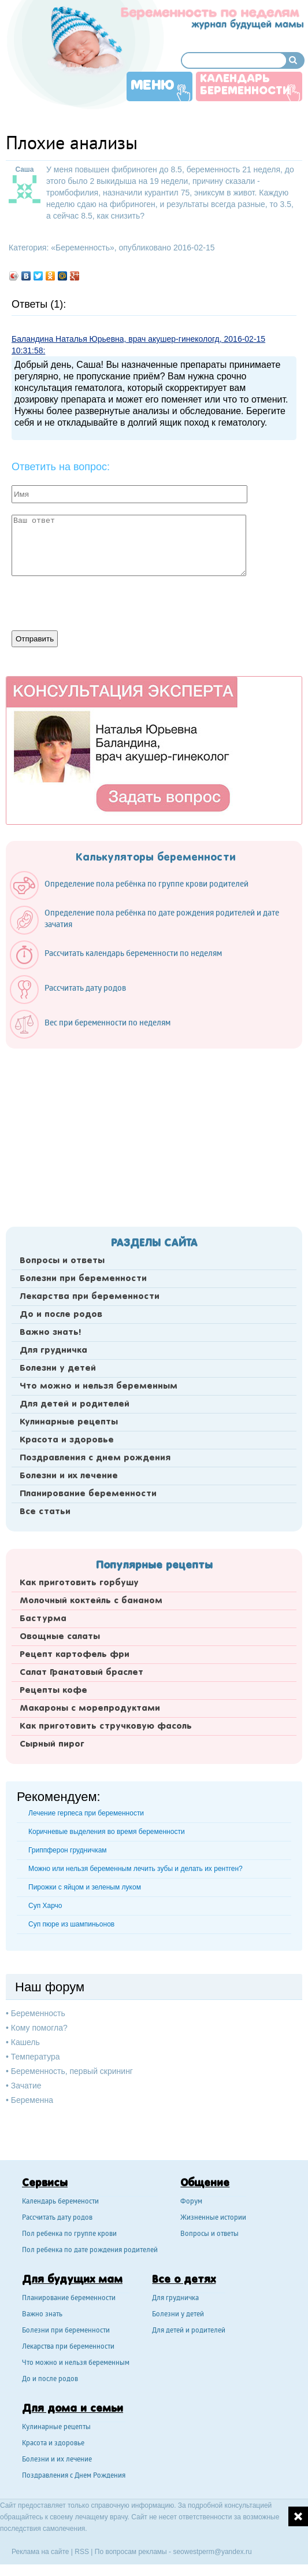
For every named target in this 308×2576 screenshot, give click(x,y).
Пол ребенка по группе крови (69, 2234)
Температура (35, 2056)
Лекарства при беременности (89, 1297)
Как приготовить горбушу (79, 1583)
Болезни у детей (58, 1368)
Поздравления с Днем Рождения (73, 2476)
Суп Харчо (45, 1906)
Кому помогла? (39, 2027)
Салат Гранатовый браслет (81, 1673)
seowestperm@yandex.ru (212, 2552)
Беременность (82, 247)
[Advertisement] (154, 1134)
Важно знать (42, 2315)
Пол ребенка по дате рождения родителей (90, 2250)
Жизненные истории (213, 2218)
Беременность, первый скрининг (72, 2071)
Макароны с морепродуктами (90, 1708)
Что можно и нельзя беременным (98, 1386)
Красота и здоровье (67, 1440)
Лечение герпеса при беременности (86, 1813)
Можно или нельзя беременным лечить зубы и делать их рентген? (135, 1869)
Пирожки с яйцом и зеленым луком (84, 1887)
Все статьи (45, 1512)
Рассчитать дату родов (57, 2218)
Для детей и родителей (74, 1404)
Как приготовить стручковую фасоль (106, 1726)
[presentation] (99, 602)
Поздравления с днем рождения (95, 1458)
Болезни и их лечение (69, 1476)
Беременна (32, 2100)
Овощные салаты (60, 1637)
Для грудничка (53, 1350)
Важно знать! (50, 1332)
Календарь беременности (245, 85)
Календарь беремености (60, 2202)
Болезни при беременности (83, 1279)
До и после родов (61, 1315)
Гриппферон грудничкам (67, 1850)
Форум (191, 2202)
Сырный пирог (52, 1744)
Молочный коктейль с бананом (91, 1601)
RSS (82, 2552)
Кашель (25, 2042)
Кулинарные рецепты (69, 1422)
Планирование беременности (88, 1494)
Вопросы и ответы (62, 1261)
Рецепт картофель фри (74, 1655)
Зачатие (26, 2085)
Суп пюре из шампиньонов (71, 1924)
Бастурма (43, 1619)
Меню (153, 86)
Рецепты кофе (53, 1690)
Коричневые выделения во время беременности (106, 1832)
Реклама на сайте (40, 2552)
